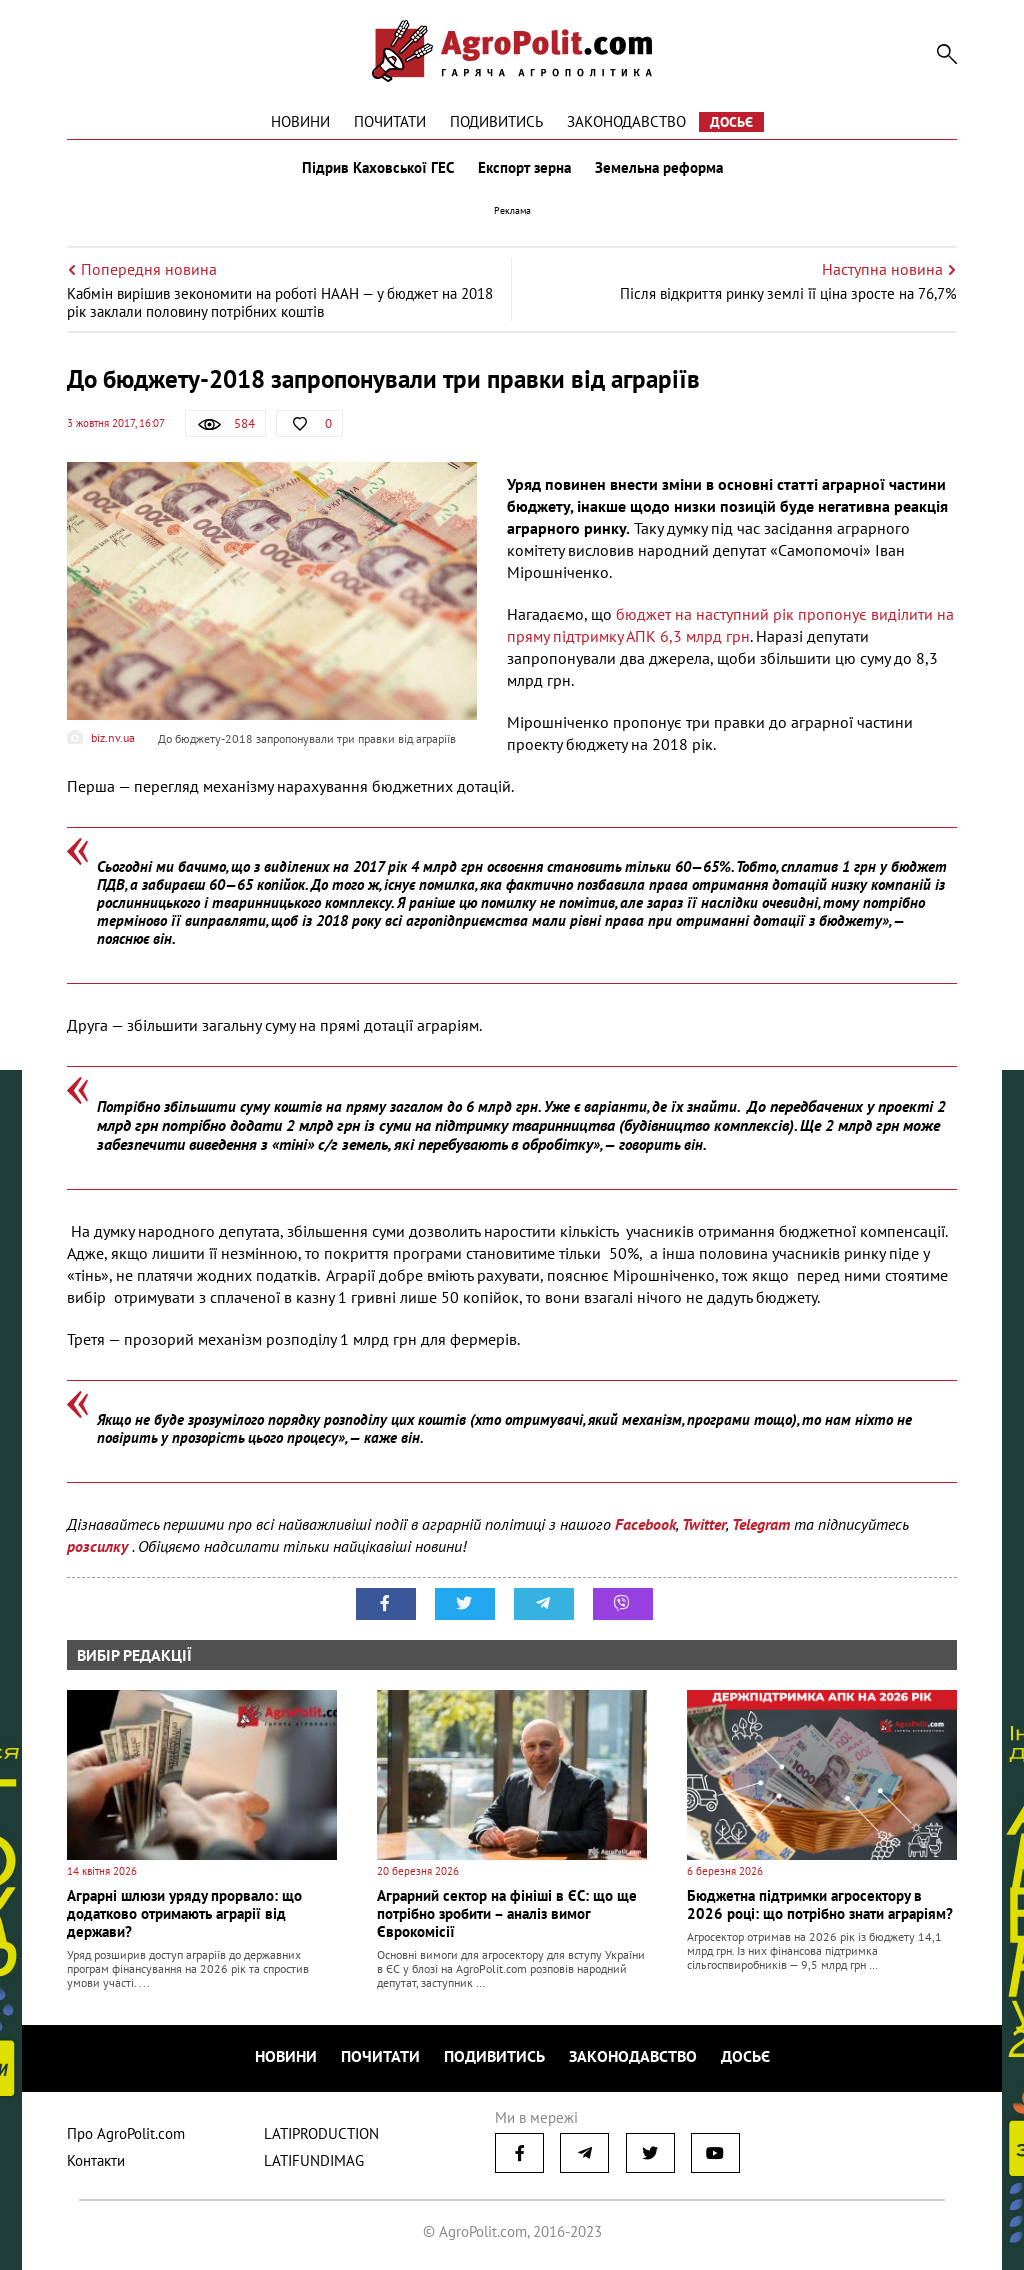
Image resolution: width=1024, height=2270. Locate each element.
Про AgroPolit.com (126, 2133)
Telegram (761, 1524)
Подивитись (496, 121)
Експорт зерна (524, 168)
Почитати (390, 121)
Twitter (704, 1524)
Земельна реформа (659, 168)
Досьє (731, 122)
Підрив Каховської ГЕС (378, 168)
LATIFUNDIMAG (314, 2160)
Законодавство (626, 121)
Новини (300, 121)
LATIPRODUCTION (321, 2133)
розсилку (99, 1546)
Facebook (645, 1524)
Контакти (96, 2160)
